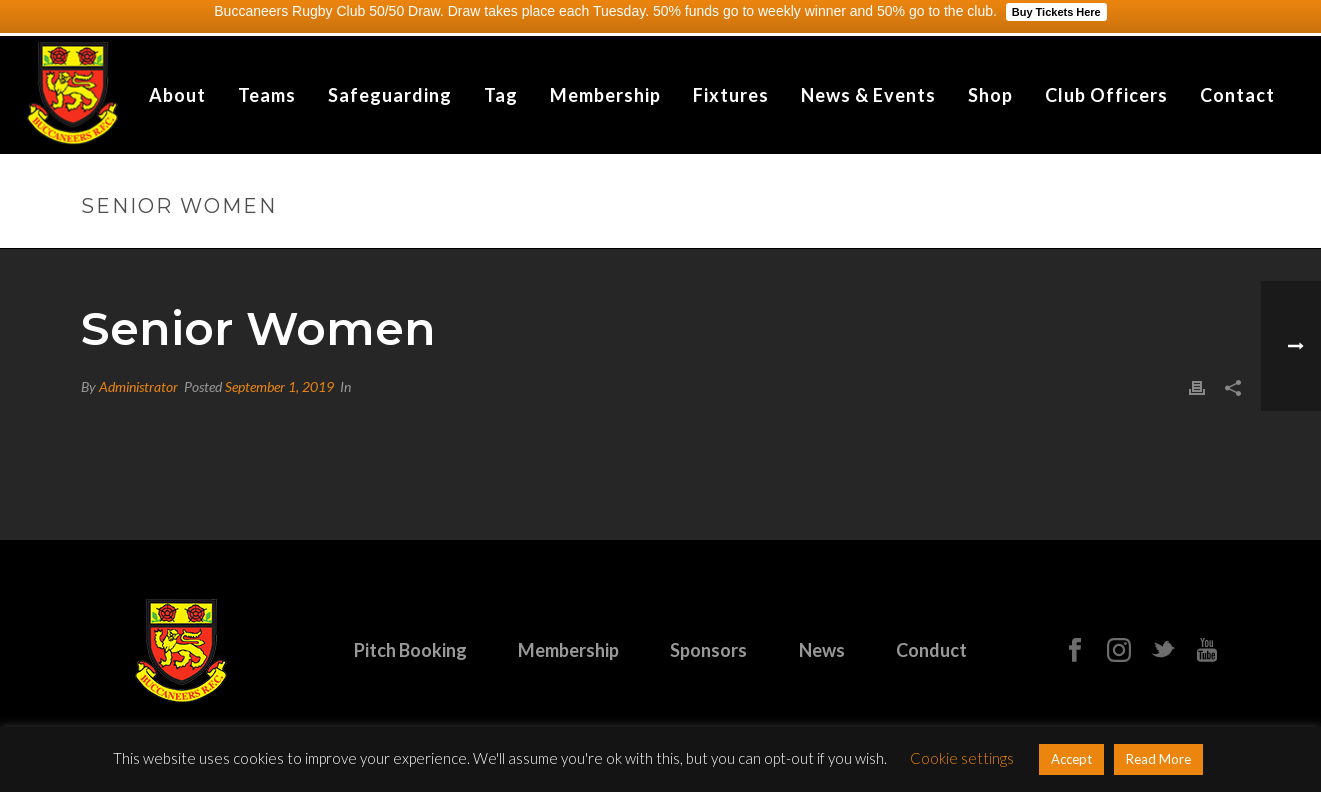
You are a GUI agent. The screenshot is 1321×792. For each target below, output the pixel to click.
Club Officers (1106, 95)
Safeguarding (390, 95)
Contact (1237, 95)
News (822, 650)
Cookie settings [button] (962, 758)
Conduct (931, 650)
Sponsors (708, 650)
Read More (1158, 759)
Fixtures (731, 95)
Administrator (138, 386)
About (177, 95)
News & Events (868, 95)
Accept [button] (1071, 759)
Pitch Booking (410, 650)
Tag (501, 95)
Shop (990, 95)
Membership (605, 95)
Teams (267, 95)
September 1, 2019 (279, 386)
